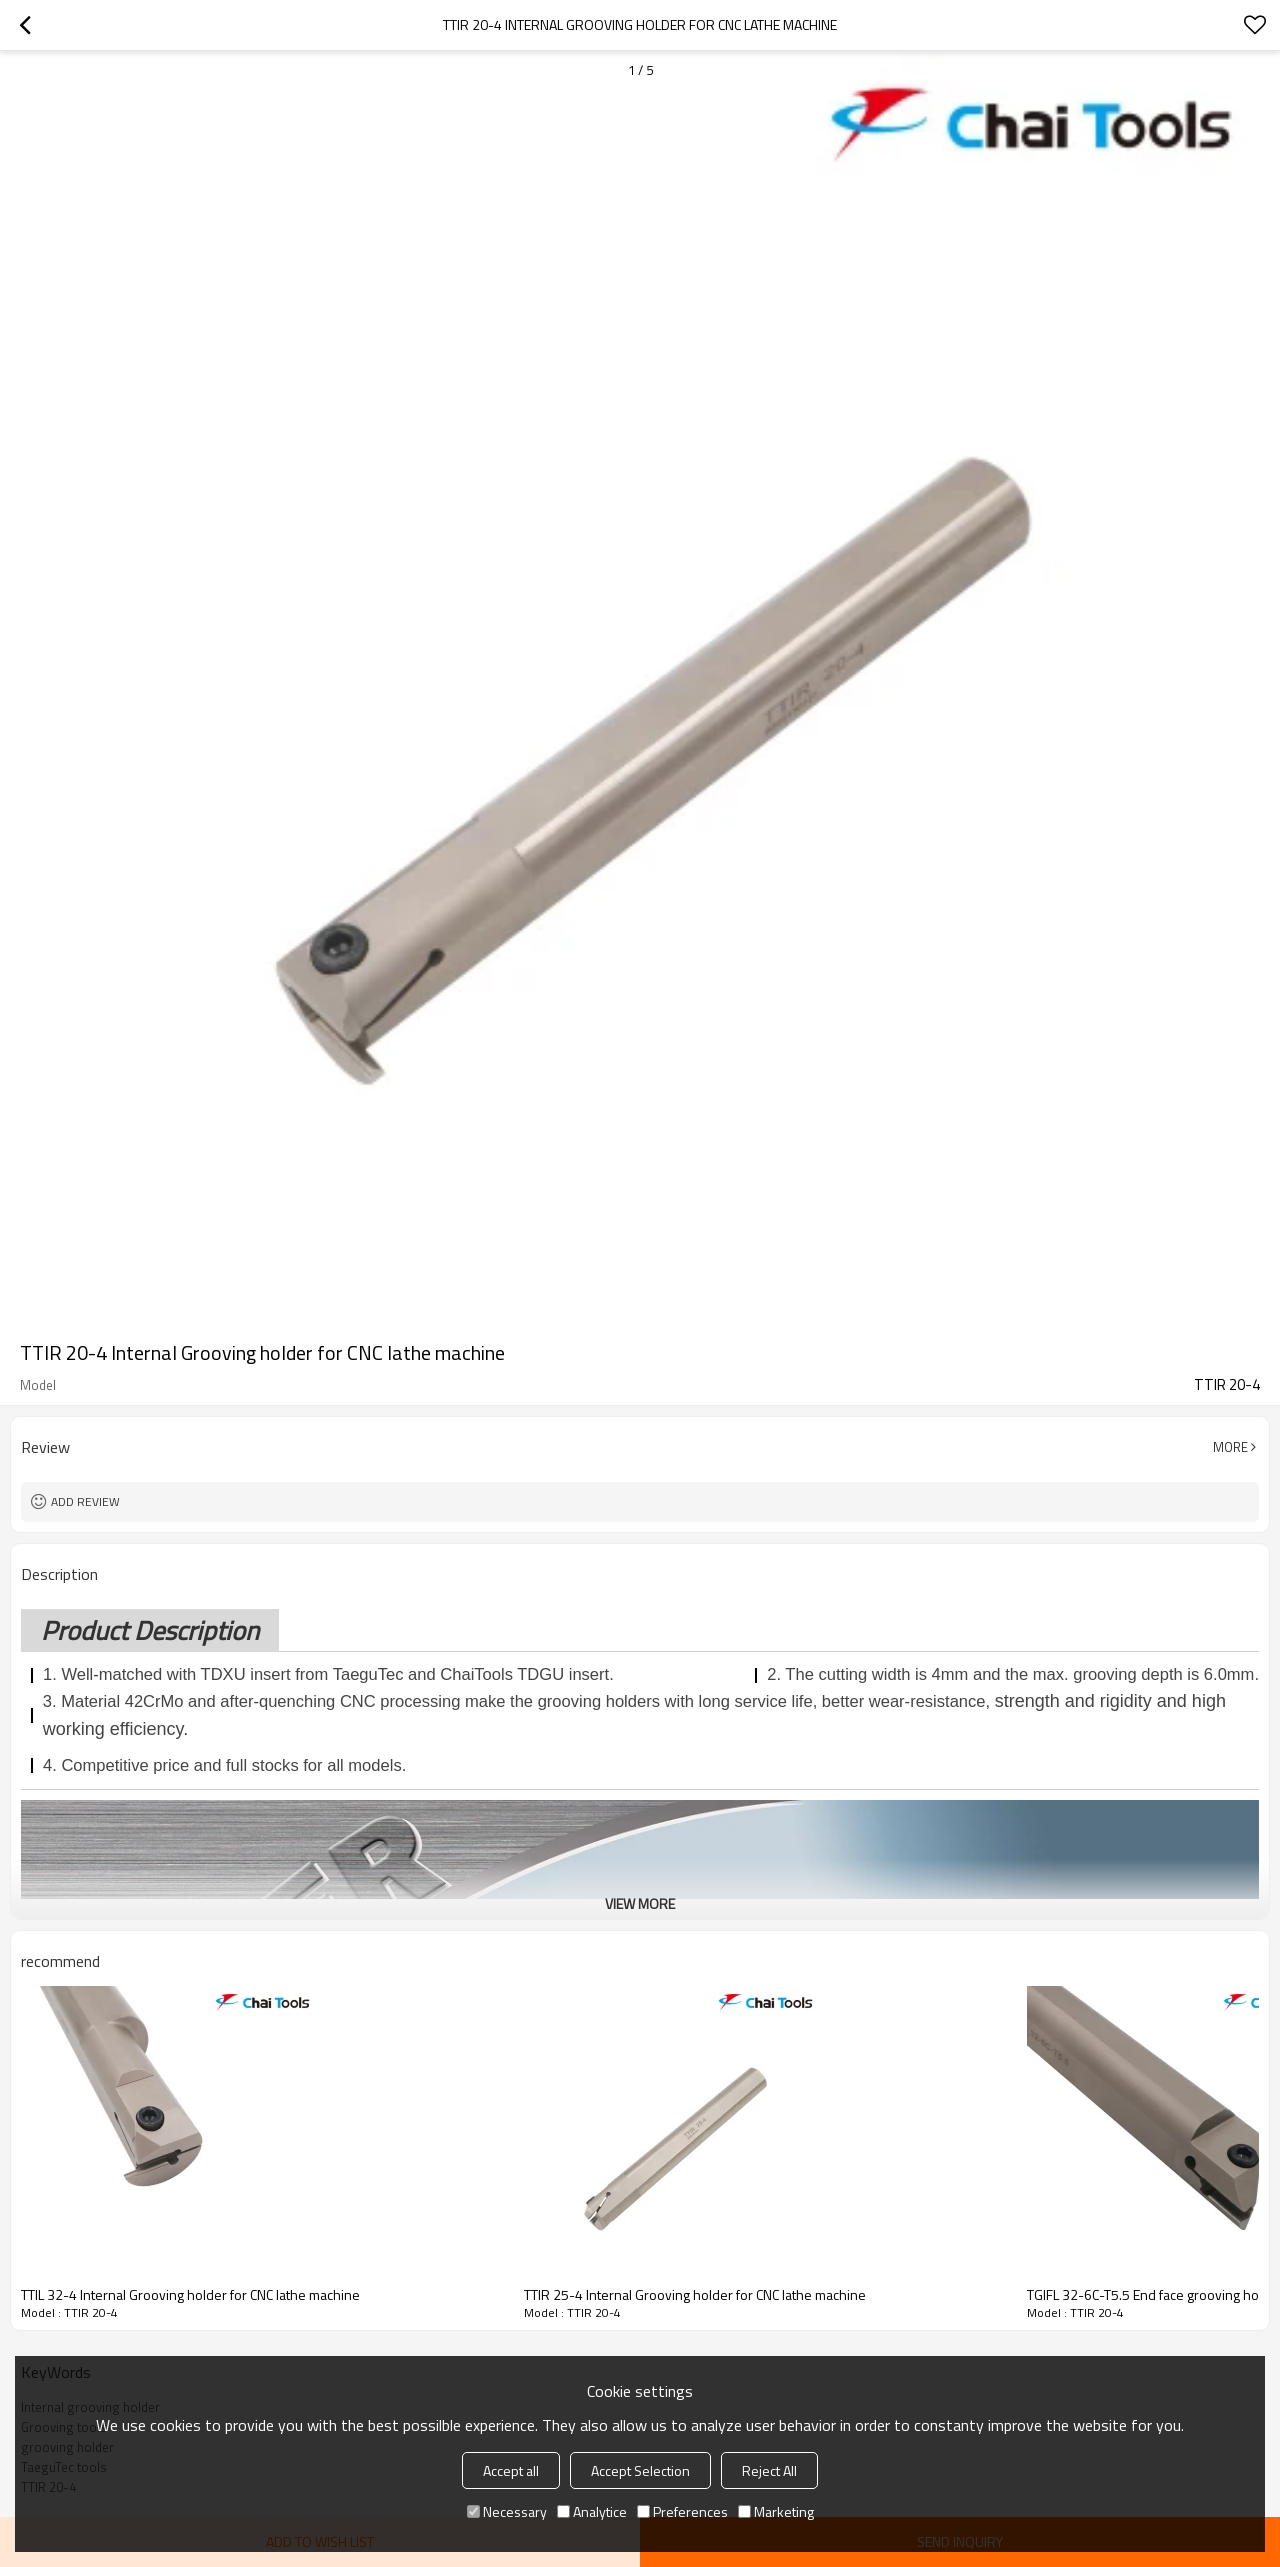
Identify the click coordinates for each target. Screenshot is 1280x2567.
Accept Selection (640, 2470)
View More (640, 1903)
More (1230, 1447)
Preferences (682, 2511)
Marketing (776, 2511)
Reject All (769, 2470)
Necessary (507, 2511)
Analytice (592, 2511)
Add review (85, 1501)
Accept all (511, 2470)
